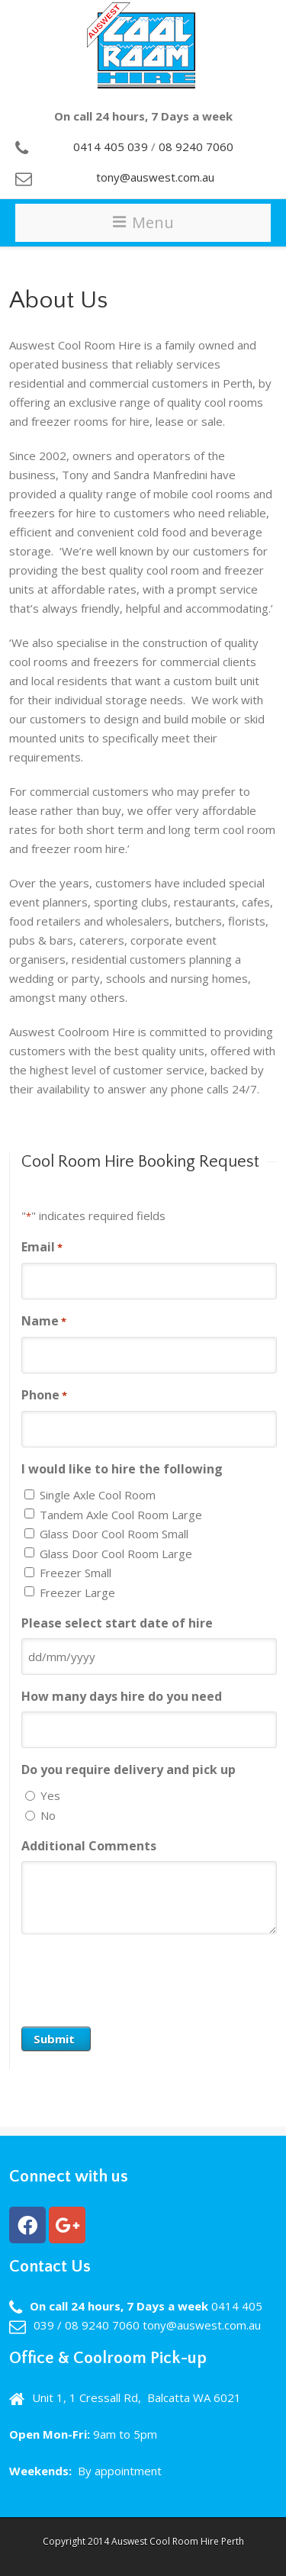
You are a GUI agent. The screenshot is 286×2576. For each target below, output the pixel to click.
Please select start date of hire (117, 1623)
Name (43, 1321)
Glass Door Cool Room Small (114, 1533)
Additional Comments (88, 1845)
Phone (44, 1395)
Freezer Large (77, 1592)
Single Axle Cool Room (98, 1494)
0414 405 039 (110, 146)
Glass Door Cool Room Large (116, 1553)
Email (42, 1247)
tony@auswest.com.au (155, 177)
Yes (50, 1795)
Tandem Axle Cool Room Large (121, 1514)
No (48, 1815)
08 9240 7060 (196, 146)
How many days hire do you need (121, 1696)
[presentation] (137, 1976)
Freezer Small (75, 1572)
